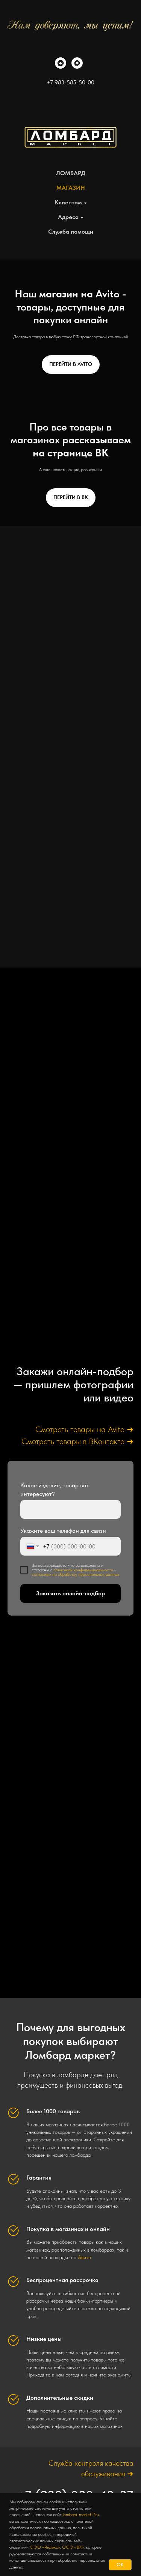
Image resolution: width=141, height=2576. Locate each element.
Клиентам (68, 202)
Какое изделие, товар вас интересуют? (54, 1489)
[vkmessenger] (60, 66)
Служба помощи (70, 231)
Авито (84, 2257)
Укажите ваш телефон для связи (63, 1530)
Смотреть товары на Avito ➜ (84, 1429)
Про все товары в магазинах (71, 439)
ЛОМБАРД (70, 173)
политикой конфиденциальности (83, 1569)
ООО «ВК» (73, 2547)
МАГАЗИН (70, 187)
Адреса (68, 217)
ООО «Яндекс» (45, 2547)
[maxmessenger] (77, 66)
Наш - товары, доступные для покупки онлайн (70, 306)
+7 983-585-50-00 (70, 82)
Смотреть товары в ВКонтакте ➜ (77, 1441)
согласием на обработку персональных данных (75, 1574)
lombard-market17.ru (81, 2514)
